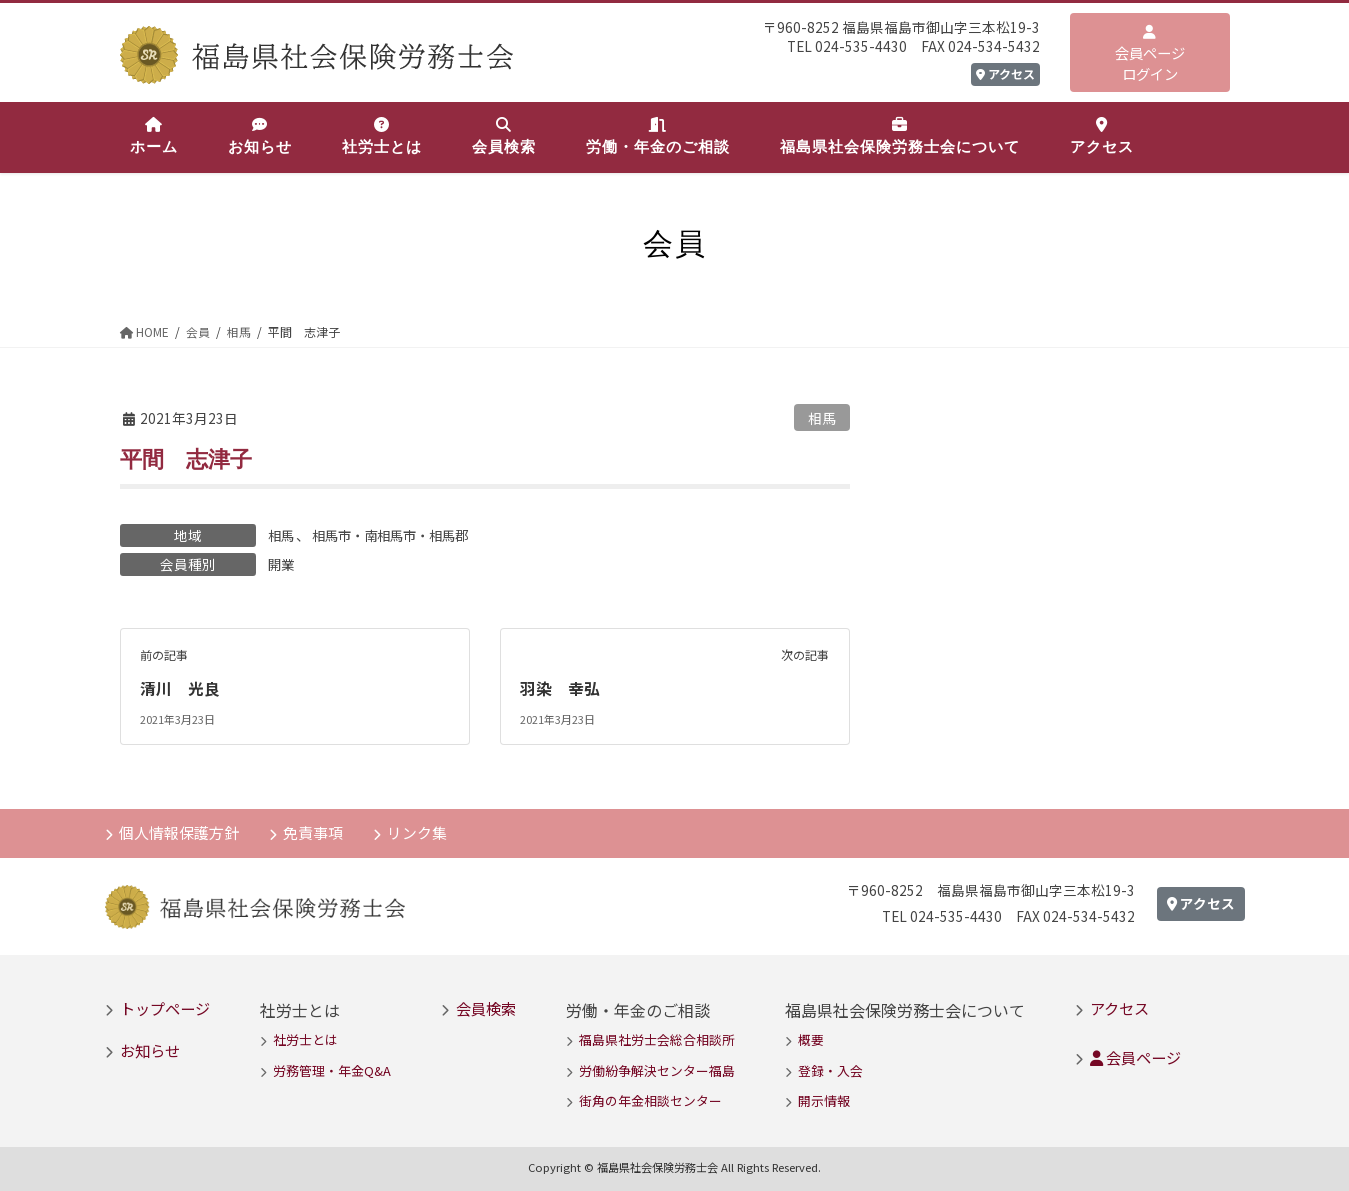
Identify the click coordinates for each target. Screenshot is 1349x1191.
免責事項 (315, 830)
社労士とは (305, 1038)
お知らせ (150, 1048)
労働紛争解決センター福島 (657, 1068)
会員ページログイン (1150, 54)
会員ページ (1135, 1056)
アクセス (1005, 73)
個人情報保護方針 (180, 830)
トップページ (165, 1006)
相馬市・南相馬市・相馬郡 (398, 534)
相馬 (822, 418)
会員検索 (486, 1006)
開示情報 (824, 1098)
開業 (282, 563)
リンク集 (420, 830)
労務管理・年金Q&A (332, 1068)
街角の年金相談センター (650, 1098)
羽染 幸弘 (560, 687)
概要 (811, 1038)
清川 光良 (180, 687)
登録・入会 (830, 1068)
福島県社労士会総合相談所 (657, 1038)
